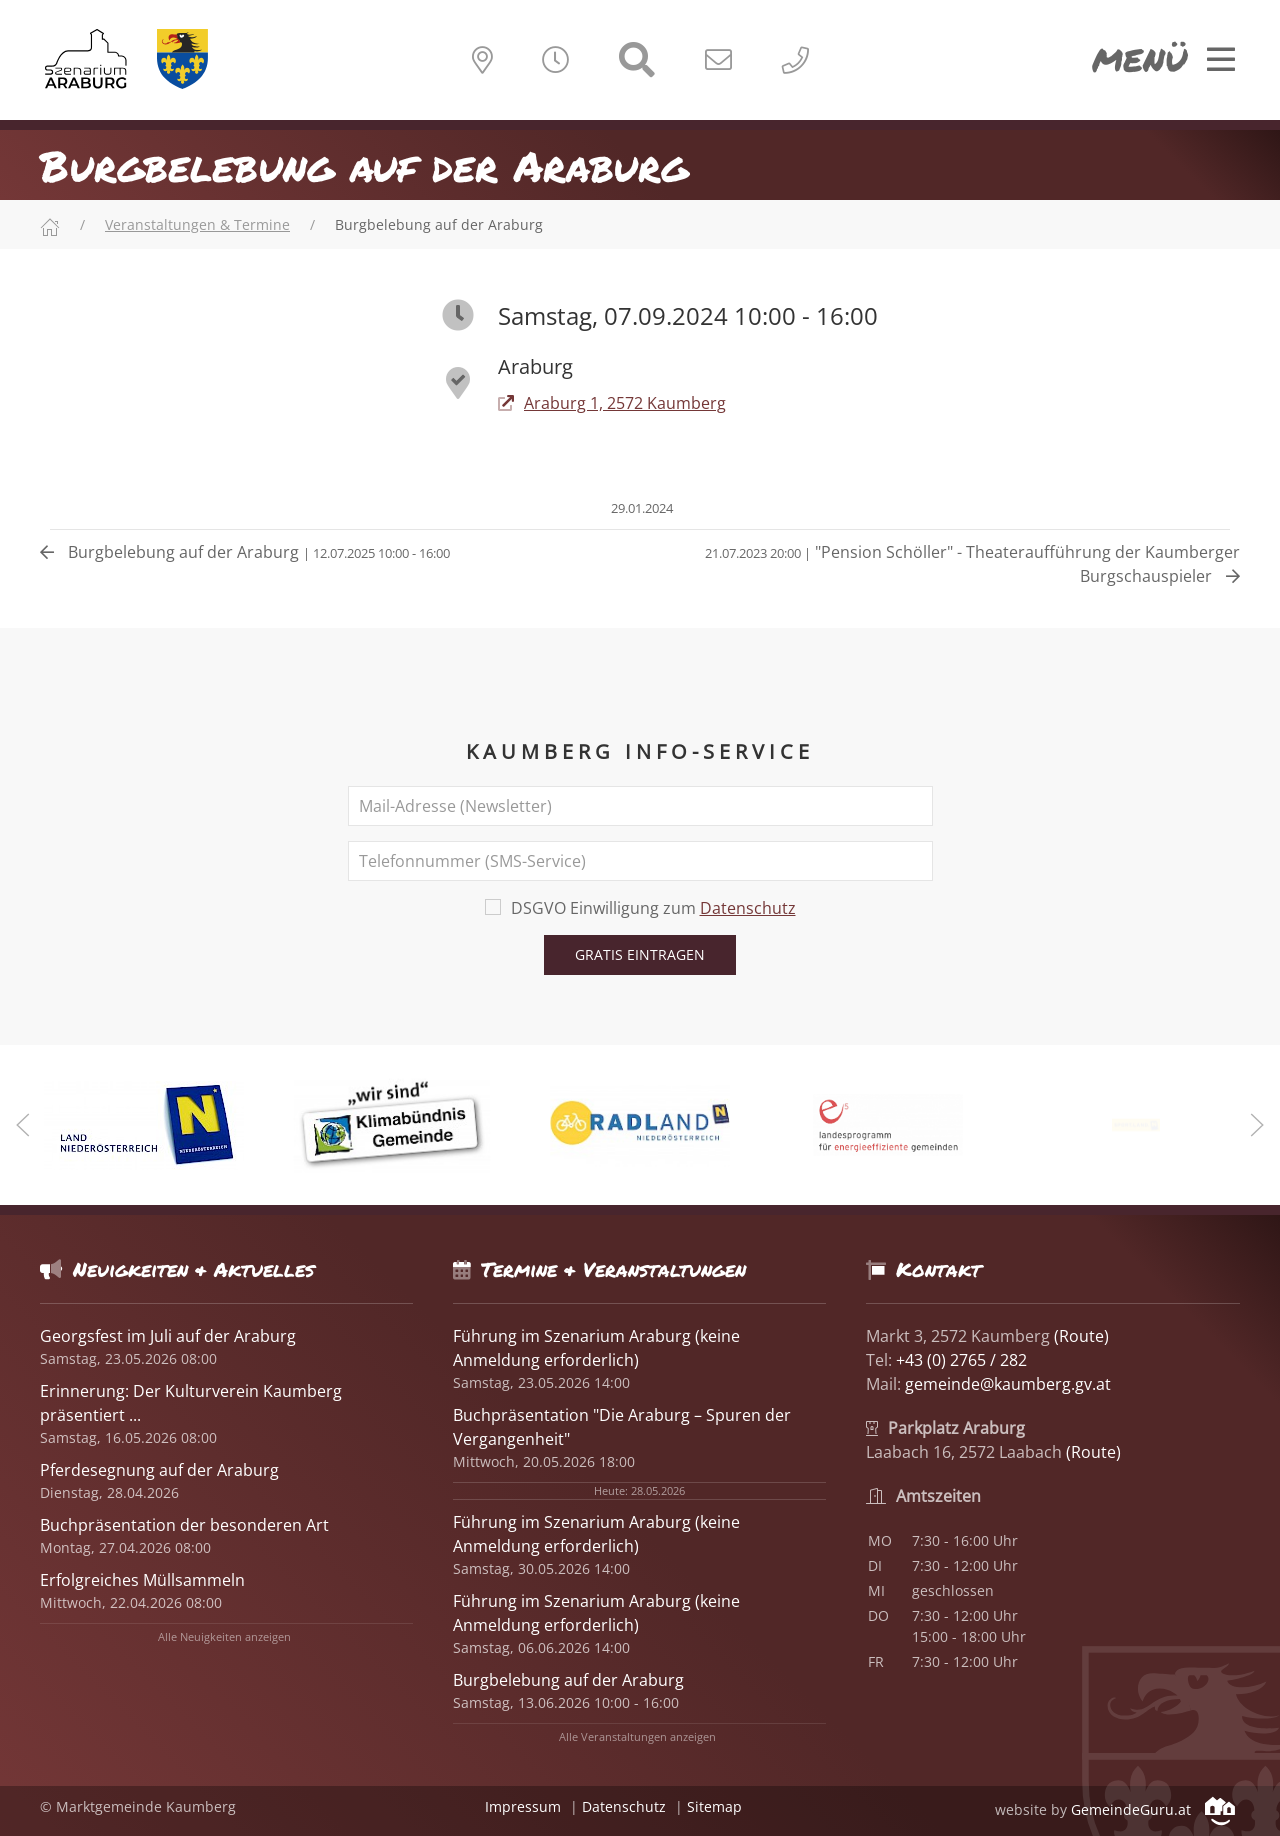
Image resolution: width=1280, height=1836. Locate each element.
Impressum (523, 1806)
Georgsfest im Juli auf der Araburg (168, 1336)
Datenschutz (748, 908)
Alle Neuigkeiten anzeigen (224, 1636)
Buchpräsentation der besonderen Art (184, 1525)
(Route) (1081, 1336)
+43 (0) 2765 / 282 (961, 1360)
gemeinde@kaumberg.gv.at (1008, 1384)
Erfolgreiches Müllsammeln (142, 1580)
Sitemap (714, 1806)
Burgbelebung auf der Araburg (245, 552)
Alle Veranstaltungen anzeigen (637, 1736)
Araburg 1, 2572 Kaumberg (612, 403)
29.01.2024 (640, 508)
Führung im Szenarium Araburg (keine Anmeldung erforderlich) (596, 1534)
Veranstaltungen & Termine (197, 224)
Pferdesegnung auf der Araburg (159, 1470)
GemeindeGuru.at (1153, 1809)
